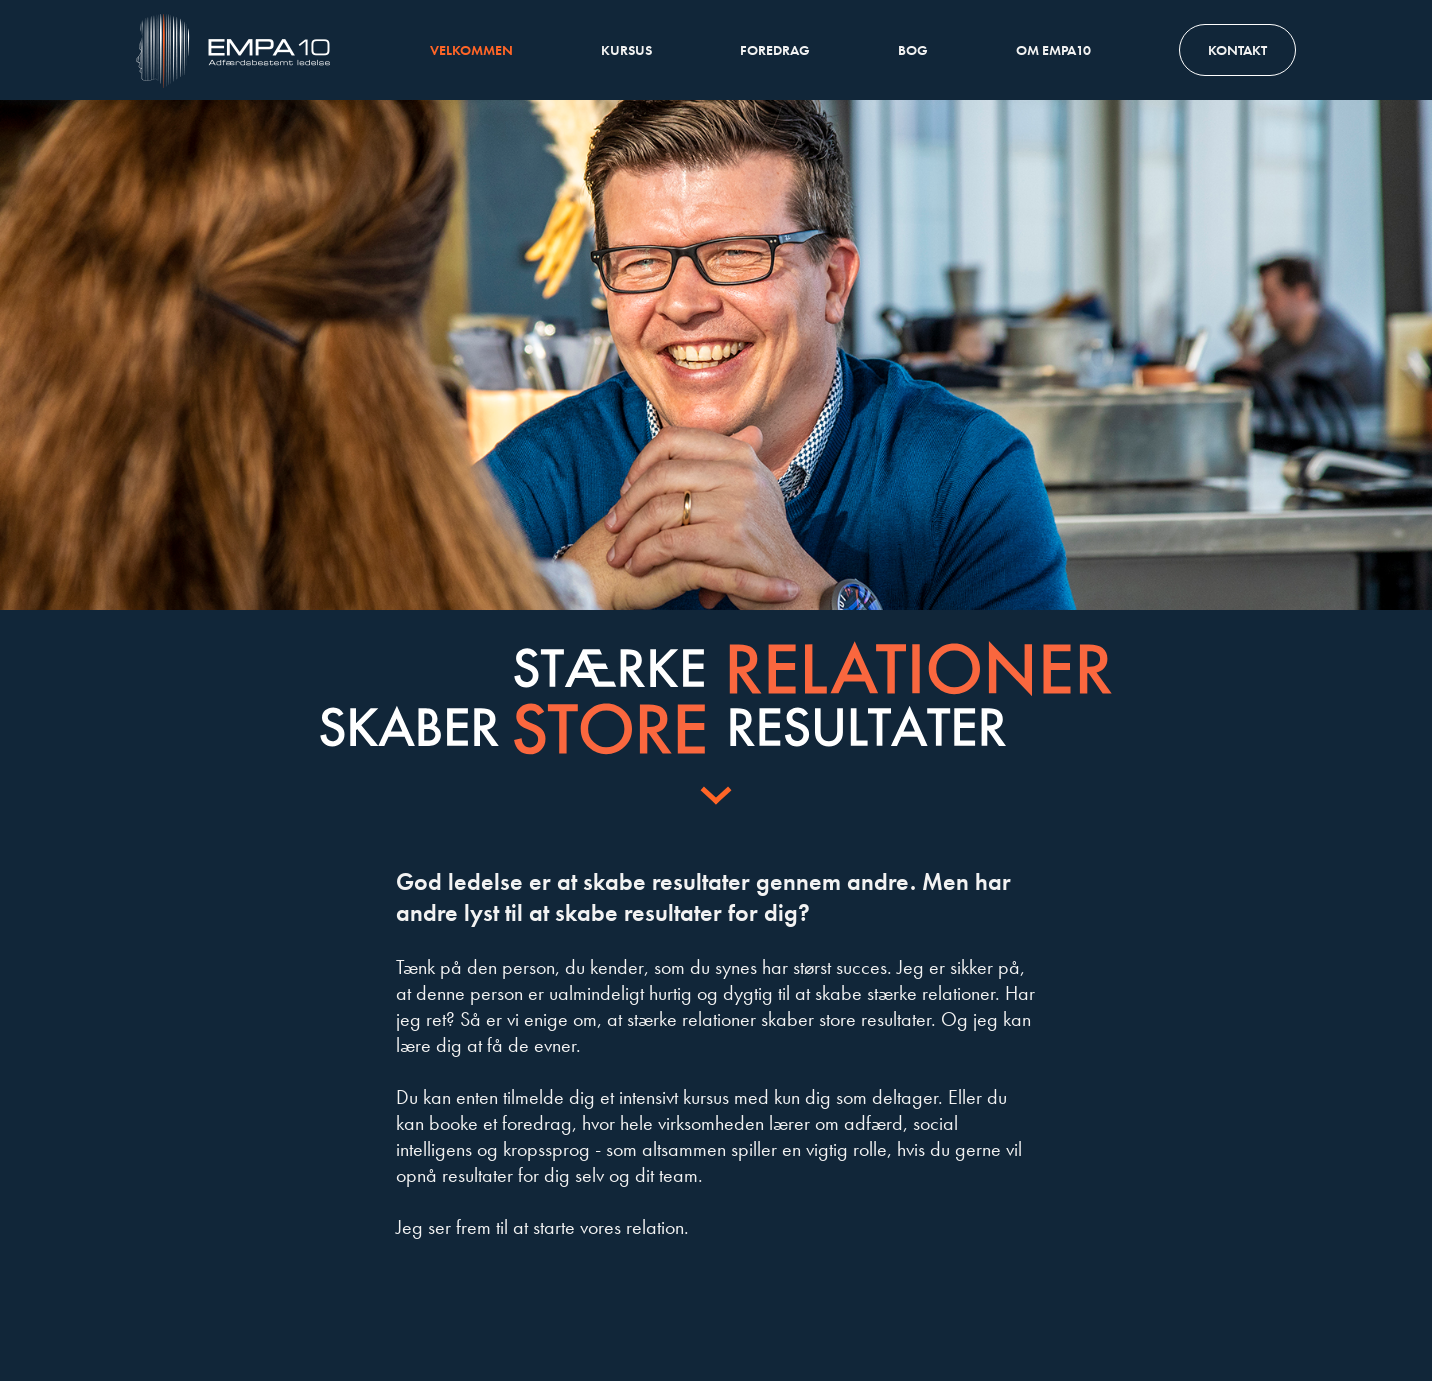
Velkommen (471, 50)
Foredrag (775, 50)
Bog (913, 50)
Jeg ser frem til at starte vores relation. (542, 1227)
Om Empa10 (1053, 50)
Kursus (626, 50)
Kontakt (1237, 50)
